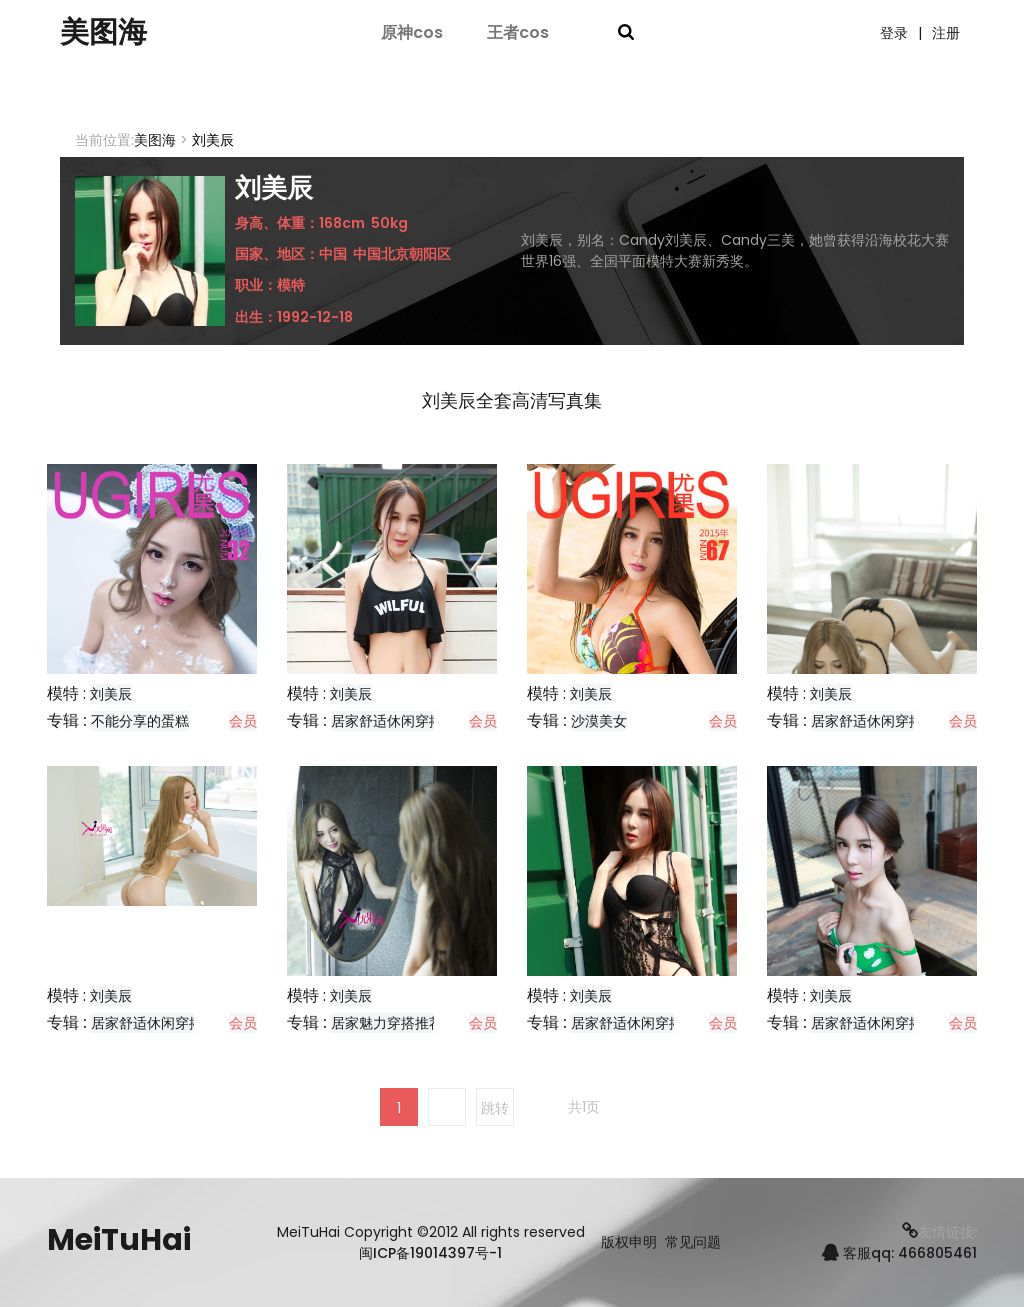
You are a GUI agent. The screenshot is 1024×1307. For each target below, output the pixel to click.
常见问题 (693, 1242)
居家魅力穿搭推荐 (387, 1023)
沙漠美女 (599, 721)
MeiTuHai (119, 1240)
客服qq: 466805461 (899, 1253)
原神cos (412, 32)
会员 (243, 721)
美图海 (105, 33)
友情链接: (939, 1232)
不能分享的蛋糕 (140, 721)
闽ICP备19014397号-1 (430, 1253)
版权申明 (629, 1242)
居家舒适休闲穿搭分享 (401, 721)
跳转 (495, 1108)
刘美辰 (111, 694)
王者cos (518, 32)
